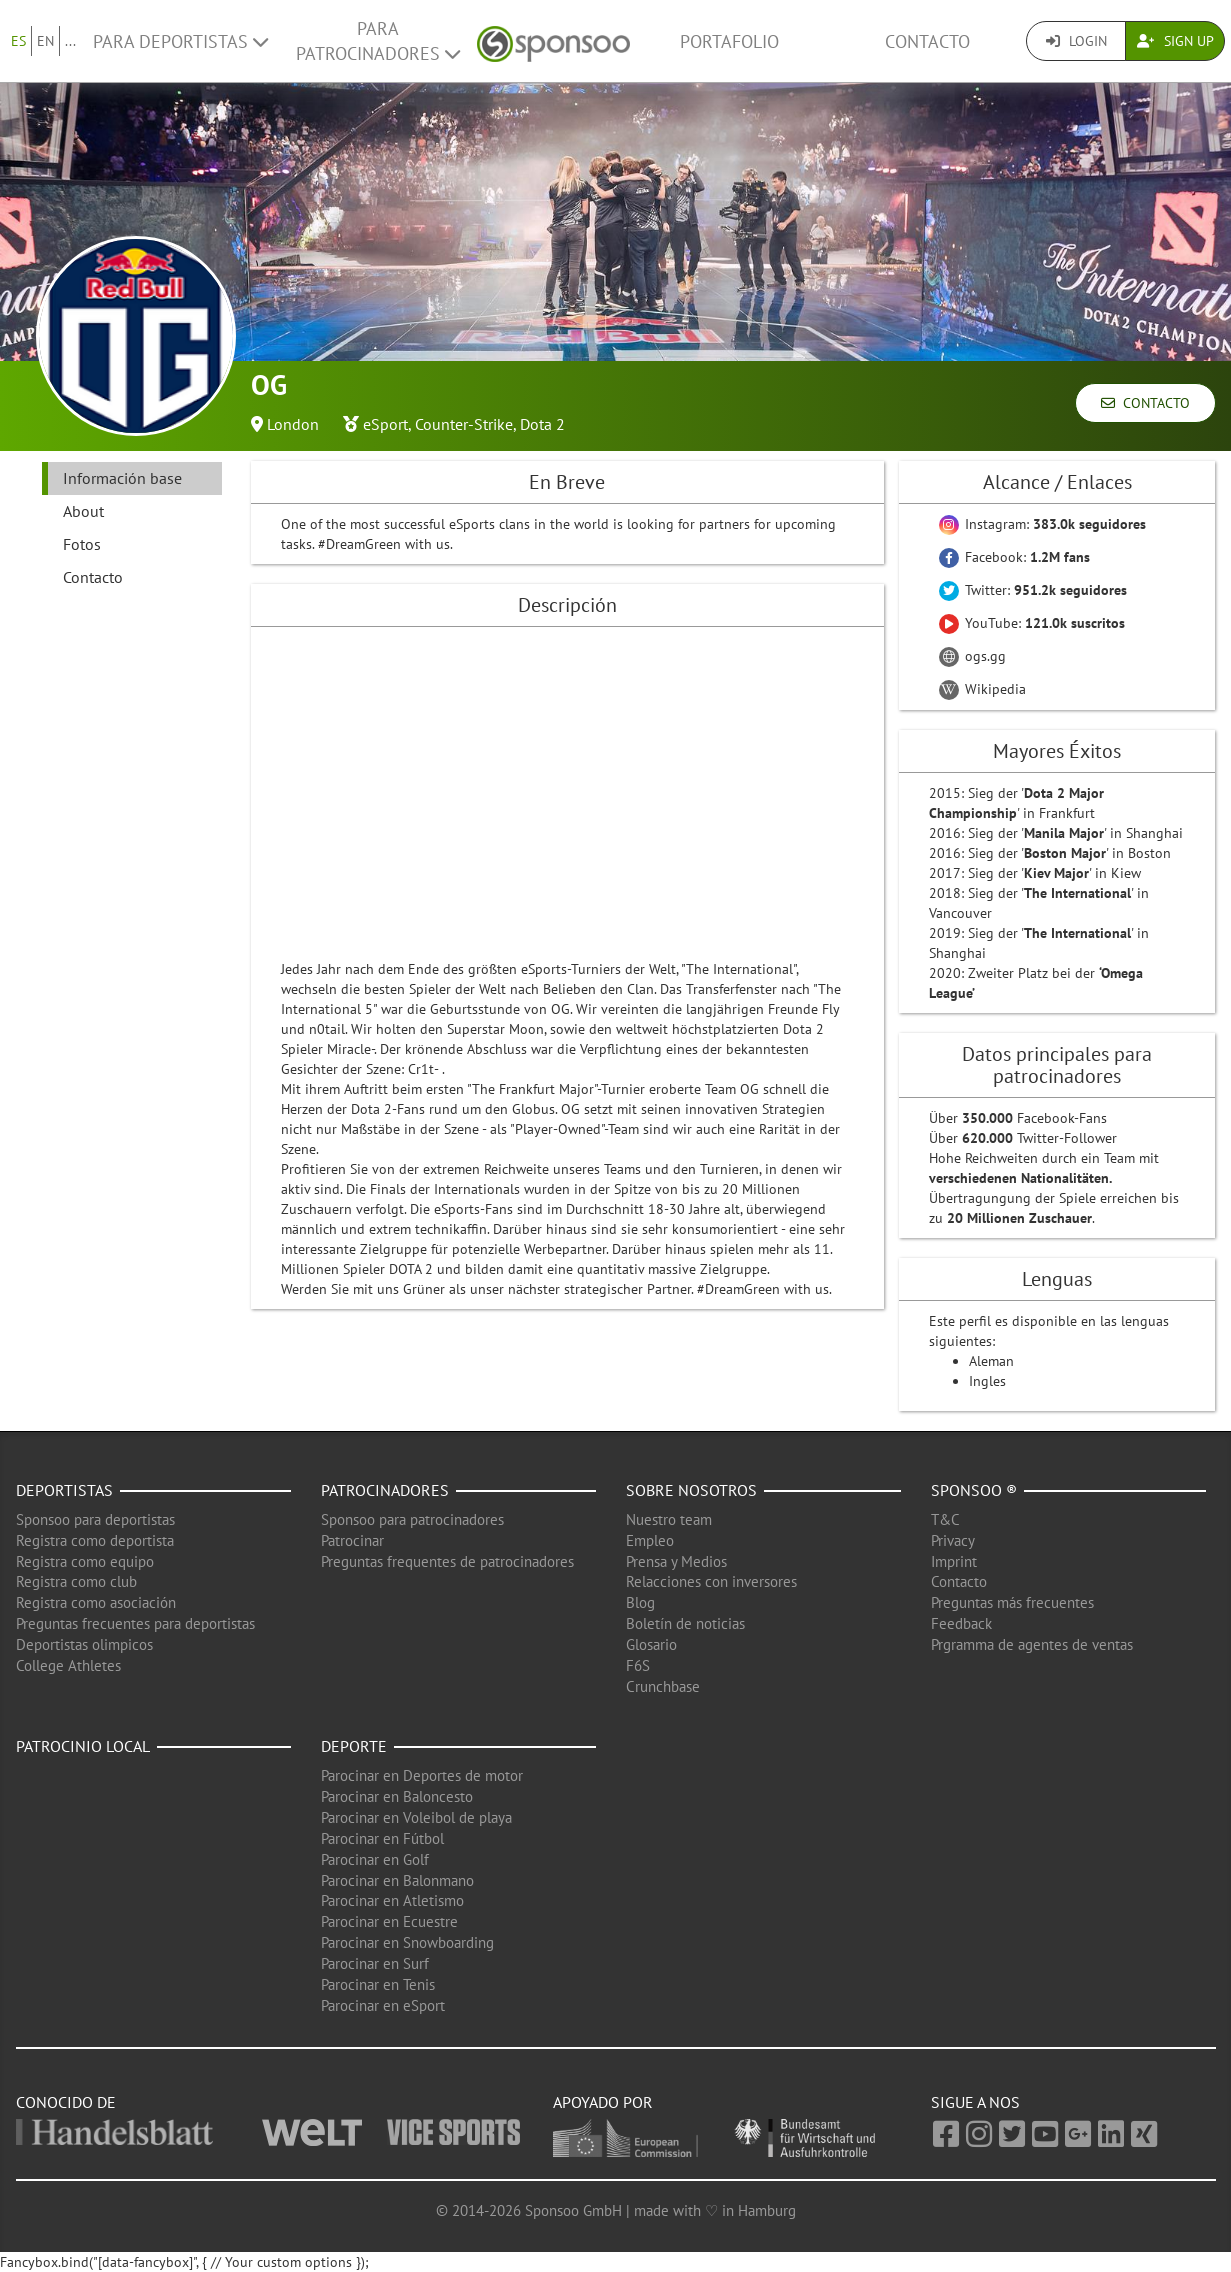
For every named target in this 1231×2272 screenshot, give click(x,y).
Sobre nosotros (691, 1490)
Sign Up (1175, 41)
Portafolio (729, 41)
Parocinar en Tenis (378, 1984)
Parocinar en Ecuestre (389, 1921)
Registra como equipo (85, 1561)
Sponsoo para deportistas (95, 1519)
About (83, 511)
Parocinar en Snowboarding (407, 1942)
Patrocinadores (385, 1490)
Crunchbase (663, 1686)
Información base (122, 478)
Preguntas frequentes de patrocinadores (447, 1561)
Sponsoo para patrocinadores (412, 1519)
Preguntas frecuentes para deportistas (135, 1623)
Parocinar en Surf (375, 1963)
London (293, 424)
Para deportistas (180, 41)
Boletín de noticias (685, 1623)
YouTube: (1032, 623)
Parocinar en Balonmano (397, 1880)
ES (18, 41)
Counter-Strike (464, 424)
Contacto (927, 41)
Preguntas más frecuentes (1012, 1602)
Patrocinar (352, 1540)
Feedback (961, 1623)
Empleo (650, 1540)
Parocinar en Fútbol (382, 1838)
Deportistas (64, 1490)
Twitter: (1033, 590)
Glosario (651, 1644)
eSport (385, 424)
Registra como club (76, 1581)
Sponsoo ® (974, 1490)
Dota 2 (542, 424)
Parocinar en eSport (383, 2005)
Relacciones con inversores (711, 1581)
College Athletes (68, 1665)
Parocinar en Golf (375, 1859)
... (70, 41)
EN (45, 41)
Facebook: (1014, 557)
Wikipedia (982, 689)
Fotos (82, 544)
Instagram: (1042, 524)
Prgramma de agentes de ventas (1032, 1644)
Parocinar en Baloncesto (397, 1796)
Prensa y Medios (676, 1561)
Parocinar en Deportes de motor (422, 1775)
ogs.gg (972, 656)
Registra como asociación (96, 1602)
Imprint (954, 1561)
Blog (640, 1602)
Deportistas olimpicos (84, 1644)
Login (1076, 41)
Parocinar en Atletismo (392, 1900)
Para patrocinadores (378, 41)
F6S (638, 1665)
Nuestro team (669, 1519)
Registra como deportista (95, 1540)
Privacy (953, 1540)
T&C (945, 1519)
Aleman (991, 1361)
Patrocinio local (83, 1746)
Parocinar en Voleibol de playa (416, 1817)
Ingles (987, 1381)
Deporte (354, 1746)
